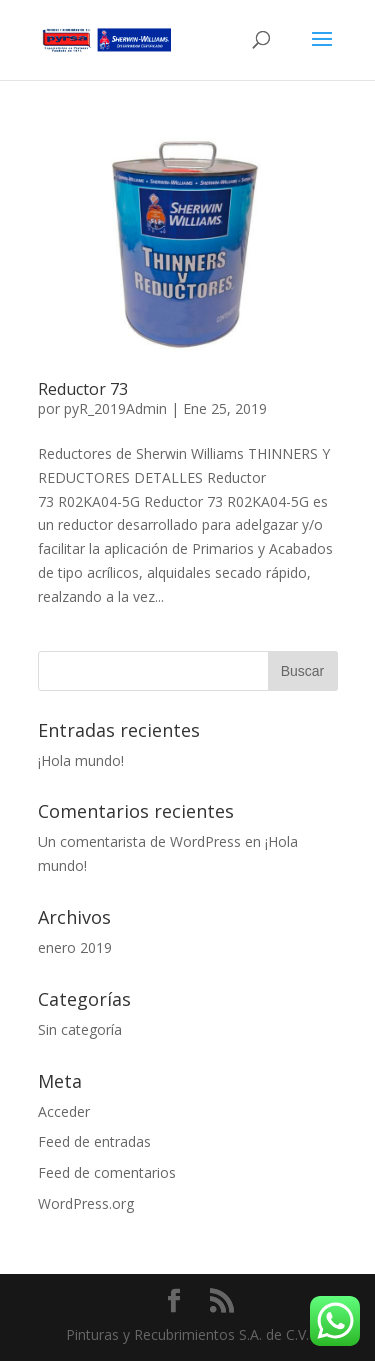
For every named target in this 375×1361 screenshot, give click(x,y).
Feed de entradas (94, 1141)
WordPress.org (86, 1203)
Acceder (64, 1111)
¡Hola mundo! (81, 760)
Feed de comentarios (107, 1172)
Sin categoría (80, 1029)
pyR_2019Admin (115, 408)
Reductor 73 (83, 389)
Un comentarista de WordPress (139, 841)
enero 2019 (75, 947)
